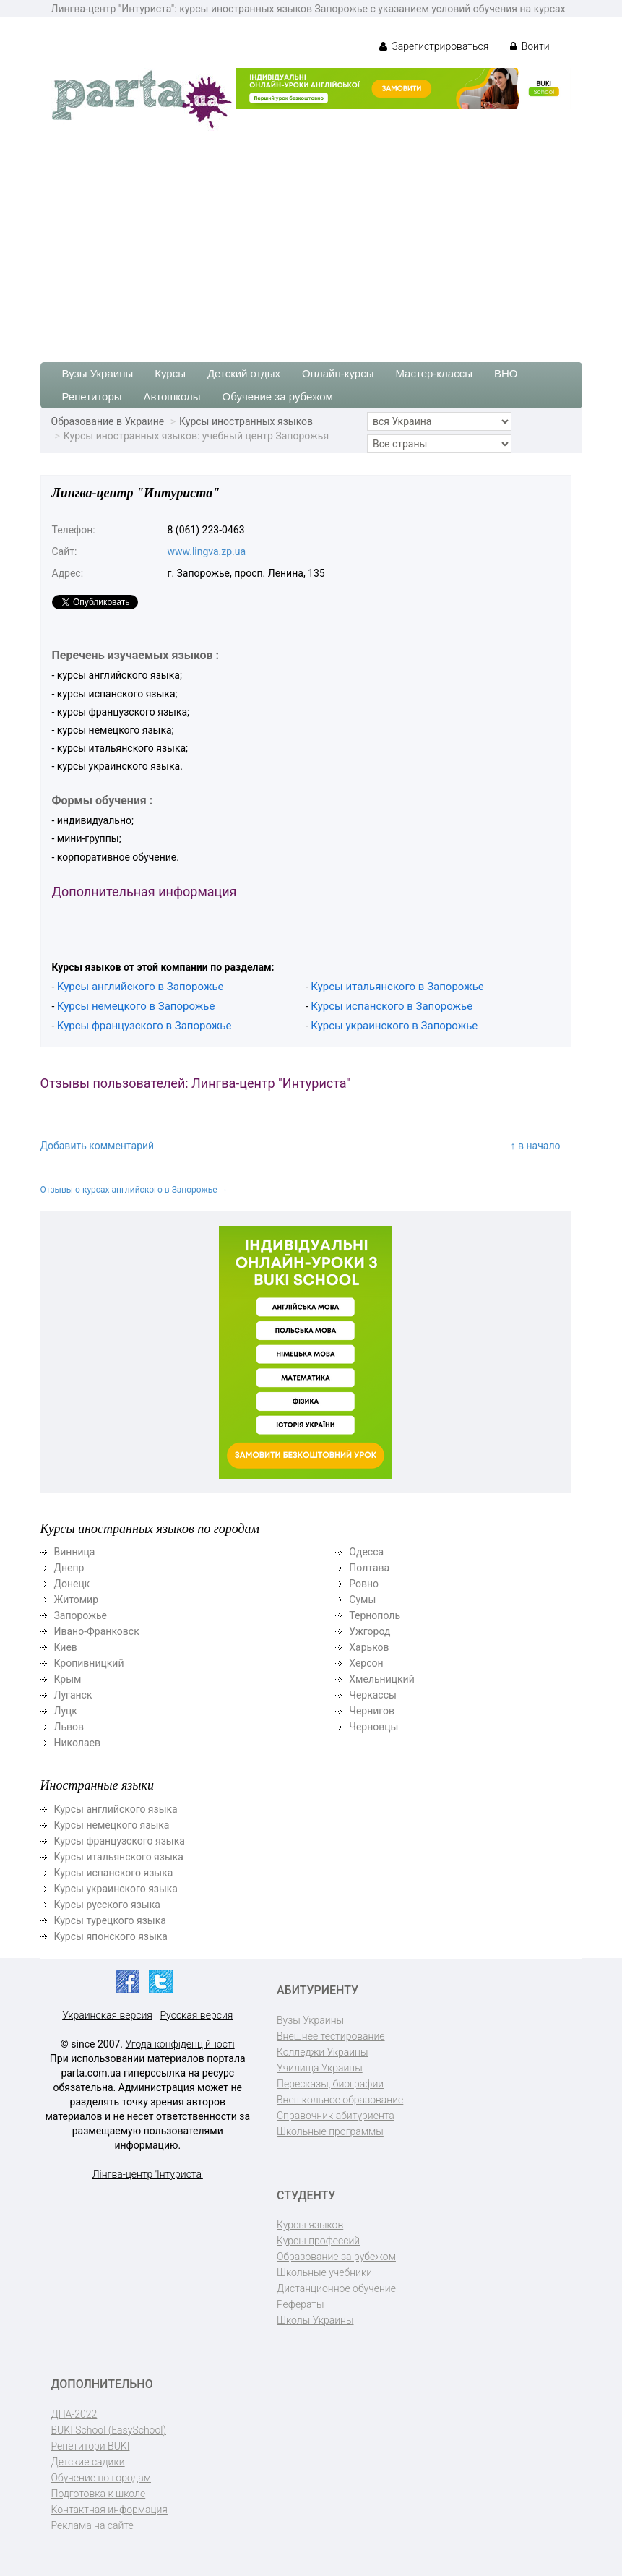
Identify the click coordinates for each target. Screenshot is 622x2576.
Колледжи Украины (322, 2052)
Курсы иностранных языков (246, 421)
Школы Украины (315, 2320)
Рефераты (300, 2304)
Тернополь (374, 1615)
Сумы (362, 1599)
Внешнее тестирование (331, 2036)
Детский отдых (243, 373)
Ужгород (369, 1631)
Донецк (72, 1583)
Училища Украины (320, 2068)
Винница (74, 1552)
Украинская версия (107, 2015)
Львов (69, 1727)
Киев (65, 1647)
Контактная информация (109, 2509)
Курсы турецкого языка (110, 1920)
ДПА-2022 (74, 2414)
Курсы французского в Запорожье (144, 1025)
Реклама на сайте (92, 2525)
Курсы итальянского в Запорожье (397, 986)
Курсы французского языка (119, 1841)
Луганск (73, 1695)
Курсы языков (310, 2225)
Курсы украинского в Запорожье (394, 1025)
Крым (68, 1679)
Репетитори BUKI (90, 2446)
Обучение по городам (101, 2477)
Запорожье (80, 1615)
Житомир (76, 1599)
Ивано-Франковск (96, 1631)
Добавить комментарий (97, 1145)
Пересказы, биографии (330, 2084)
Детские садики (88, 2462)
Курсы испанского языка (113, 1873)
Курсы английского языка (116, 1809)
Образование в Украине (108, 421)
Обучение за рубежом (278, 396)
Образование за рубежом (336, 2256)
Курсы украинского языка (116, 1888)
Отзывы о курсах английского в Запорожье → (134, 1190)
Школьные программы (330, 2131)
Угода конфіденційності (180, 2044)
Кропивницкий (89, 1663)
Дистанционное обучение (336, 2288)
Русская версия (196, 2015)
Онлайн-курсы (337, 373)
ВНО (506, 373)
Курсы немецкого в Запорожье (136, 1006)
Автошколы (172, 396)
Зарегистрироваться (433, 46)
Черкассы (373, 1695)
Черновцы (373, 1727)
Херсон (366, 1663)
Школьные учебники (324, 2272)
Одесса (366, 1552)
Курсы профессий (318, 2240)
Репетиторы (92, 396)
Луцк (65, 1711)
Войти (529, 46)
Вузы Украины (98, 373)
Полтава (369, 1567)
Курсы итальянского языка (118, 1857)
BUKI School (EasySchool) (108, 2430)
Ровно (364, 1583)
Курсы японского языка (111, 1936)
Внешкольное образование (340, 2099)
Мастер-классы (433, 373)
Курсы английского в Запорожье (140, 986)
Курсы (170, 373)
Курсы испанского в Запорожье (391, 1006)
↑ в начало (536, 1145)
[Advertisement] (311, 239)
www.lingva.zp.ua (207, 551)
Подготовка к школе (98, 2493)
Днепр (69, 1567)
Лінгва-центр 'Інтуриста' (147, 2174)
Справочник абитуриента (335, 2115)
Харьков (369, 1647)
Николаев (77, 1742)
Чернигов (371, 1711)
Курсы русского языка (107, 1904)
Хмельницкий (381, 1679)
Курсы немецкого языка (112, 1825)
